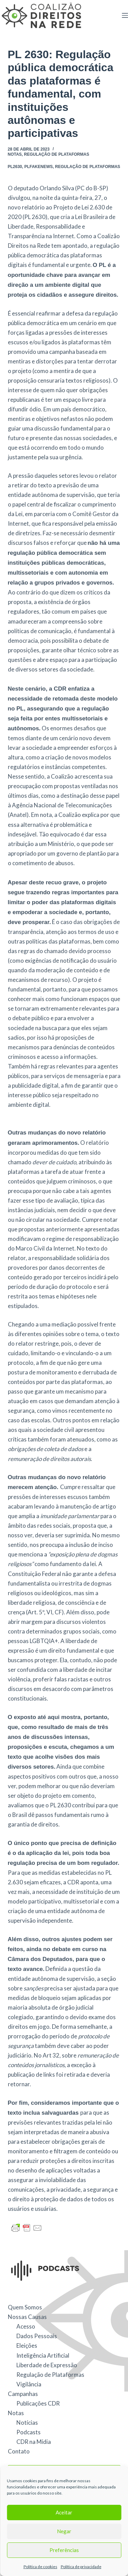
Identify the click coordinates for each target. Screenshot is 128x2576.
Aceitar (64, 2512)
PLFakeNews (38, 166)
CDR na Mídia (33, 2441)
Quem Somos (25, 2307)
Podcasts (28, 2432)
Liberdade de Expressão (46, 2365)
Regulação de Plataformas (56, 154)
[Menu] (125, 15)
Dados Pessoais (36, 2336)
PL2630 (15, 166)
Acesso (25, 2326)
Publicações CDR (38, 2403)
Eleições (26, 2345)
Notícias (27, 2422)
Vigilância (28, 2384)
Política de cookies (40, 2566)
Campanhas (23, 2393)
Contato (19, 2451)
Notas (15, 154)
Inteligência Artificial (42, 2355)
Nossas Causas (27, 2316)
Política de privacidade (81, 2566)
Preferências (64, 2550)
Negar (64, 2531)
